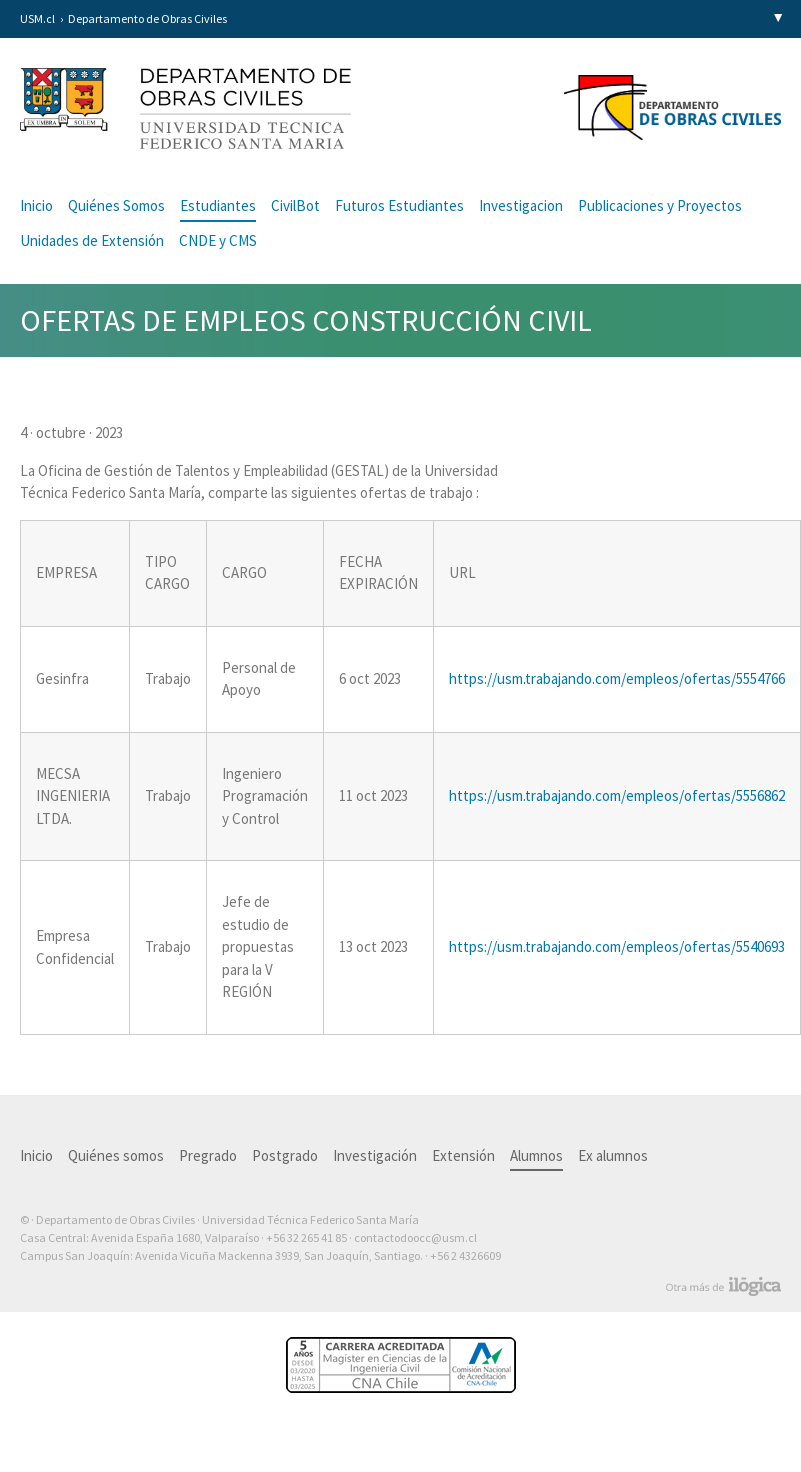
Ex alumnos (613, 1155)
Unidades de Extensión (92, 240)
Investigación (375, 1155)
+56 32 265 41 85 (306, 1237)
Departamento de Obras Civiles (147, 18)
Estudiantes (218, 205)
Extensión (463, 1155)
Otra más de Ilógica (723, 1287)
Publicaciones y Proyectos (660, 205)
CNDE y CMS (218, 240)
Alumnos (536, 1155)
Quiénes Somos (116, 205)
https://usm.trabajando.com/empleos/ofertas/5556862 (617, 795)
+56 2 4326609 (465, 1255)
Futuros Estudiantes (399, 205)
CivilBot (295, 205)
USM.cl (37, 18)
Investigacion (521, 205)
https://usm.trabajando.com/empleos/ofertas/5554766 (617, 678)
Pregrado (208, 1155)
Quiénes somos (116, 1155)
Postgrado (285, 1155)
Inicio (36, 205)
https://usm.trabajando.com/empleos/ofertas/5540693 (617, 946)
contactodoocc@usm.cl (415, 1237)
